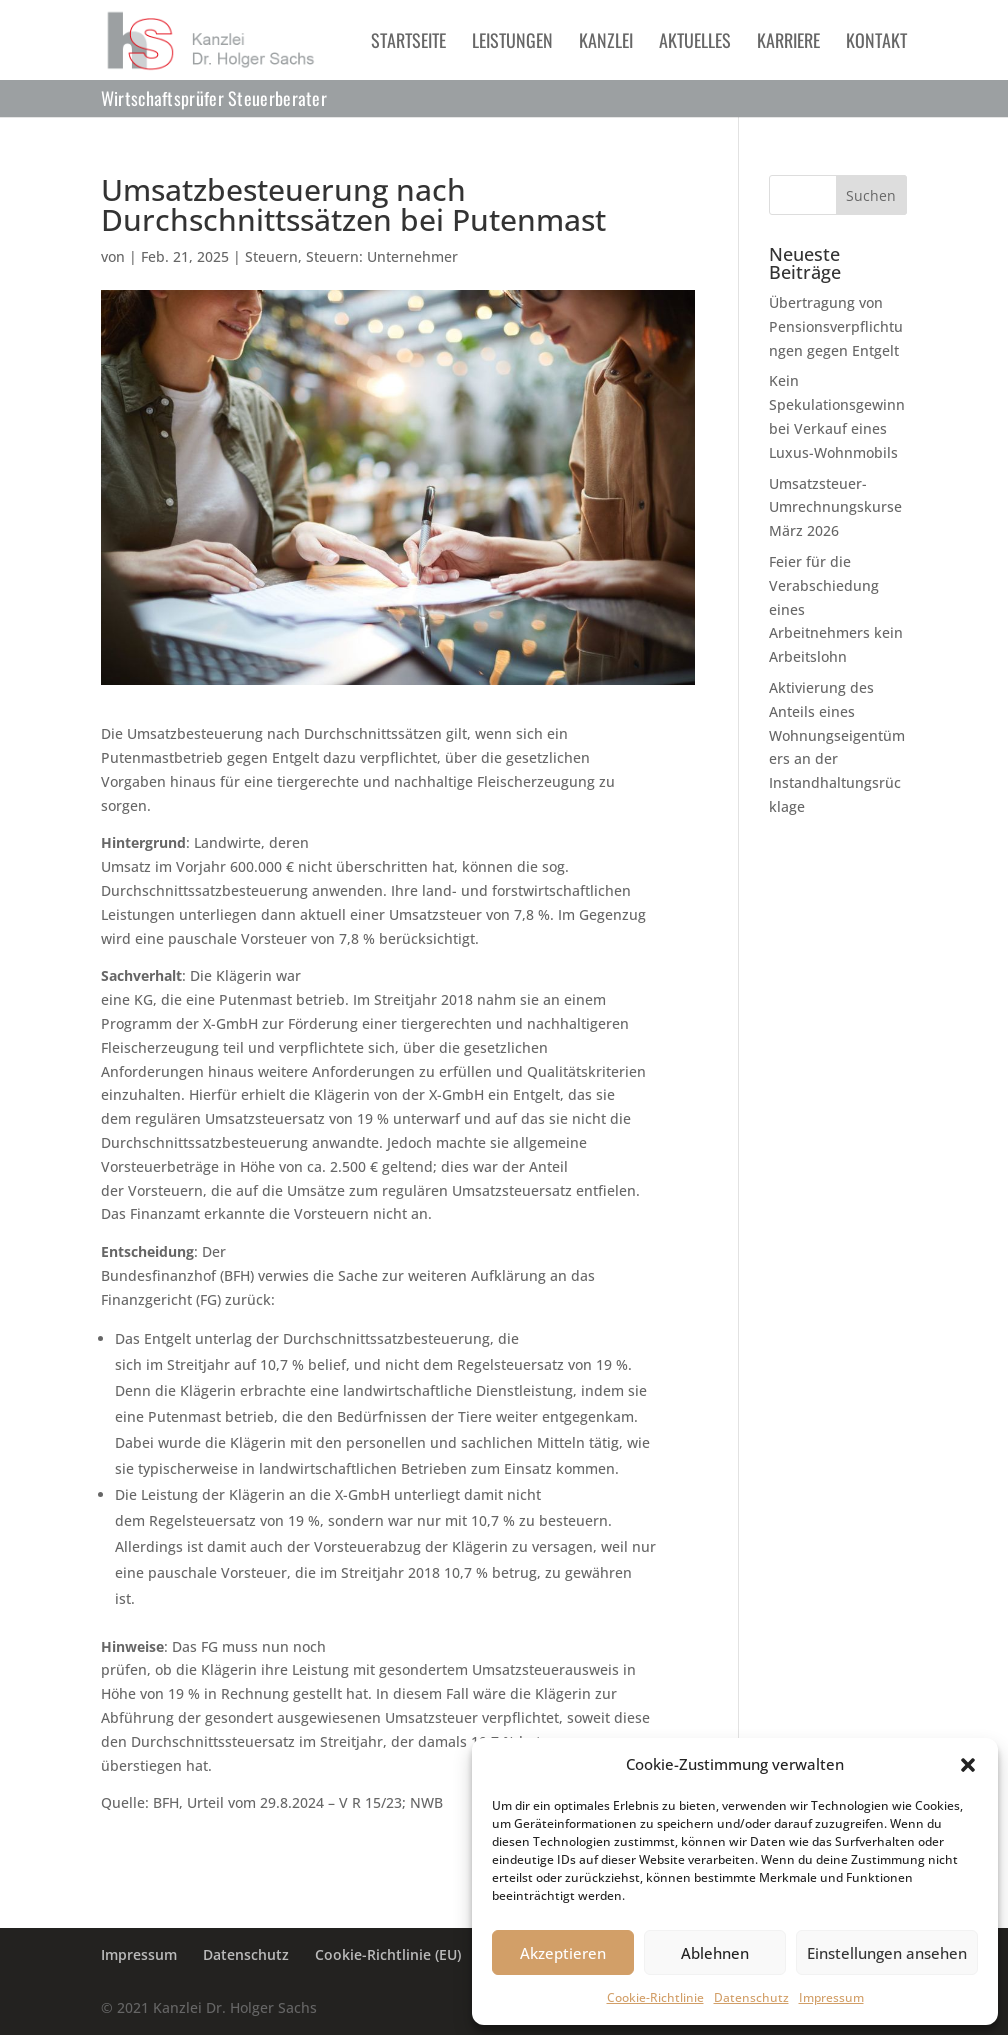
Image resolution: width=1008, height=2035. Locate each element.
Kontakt (876, 43)
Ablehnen (715, 1953)
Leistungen (512, 43)
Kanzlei (606, 43)
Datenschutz (751, 1997)
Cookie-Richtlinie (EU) (388, 1954)
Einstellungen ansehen (887, 1953)
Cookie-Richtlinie (655, 1997)
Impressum (831, 1997)
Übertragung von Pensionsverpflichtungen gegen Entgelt (836, 326)
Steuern (271, 256)
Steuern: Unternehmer (382, 256)
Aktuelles (695, 43)
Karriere (788, 43)
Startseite (408, 43)
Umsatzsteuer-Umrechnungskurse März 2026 (835, 507)
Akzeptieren (563, 1953)
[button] (968, 1765)
